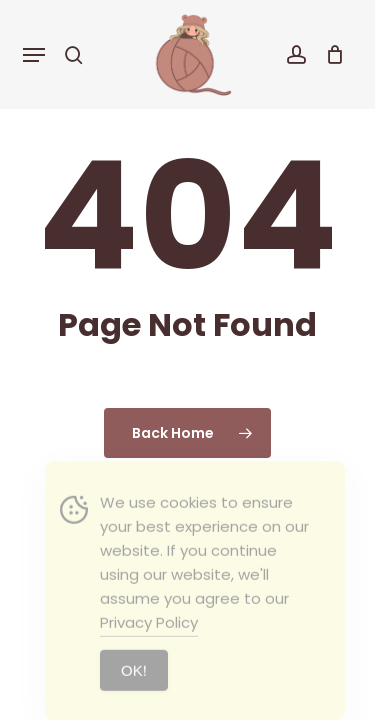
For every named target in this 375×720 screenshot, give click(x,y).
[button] (34, 55)
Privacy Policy (149, 639)
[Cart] (330, 54)
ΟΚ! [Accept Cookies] (134, 687)
